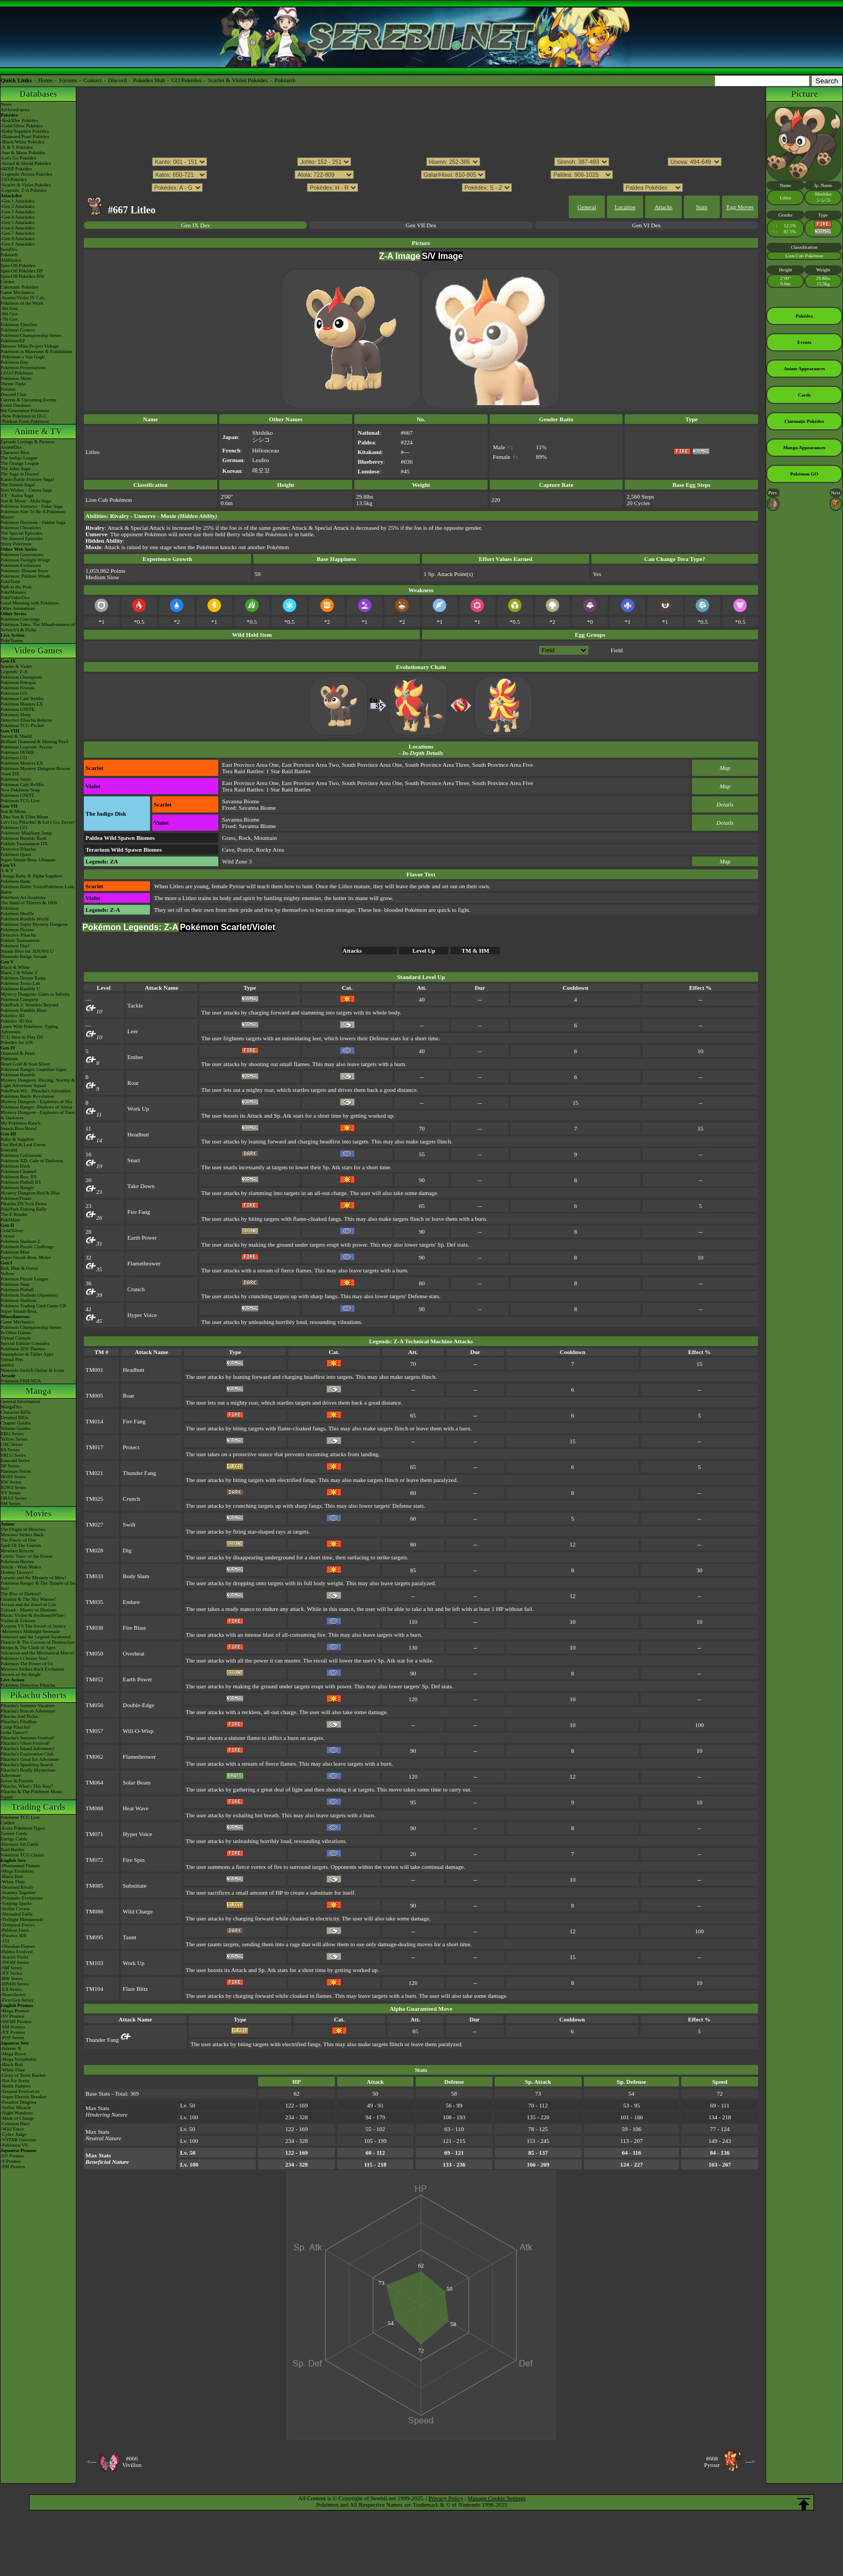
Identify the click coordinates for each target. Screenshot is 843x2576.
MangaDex (11, 1406)
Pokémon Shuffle (17, 913)
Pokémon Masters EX (22, 704)
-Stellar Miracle (16, 2107)
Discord (117, 80)
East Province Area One (250, 764)
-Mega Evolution (17, 1871)
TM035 (94, 1602)
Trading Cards (38, 1806)
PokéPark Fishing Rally (24, 1209)
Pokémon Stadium (18, 1300)
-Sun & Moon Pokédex (23, 152)
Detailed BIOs (14, 1417)
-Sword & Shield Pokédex (26, 163)
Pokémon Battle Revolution (27, 1096)
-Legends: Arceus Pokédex (26, 174)
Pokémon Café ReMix (22, 698)
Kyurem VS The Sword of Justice (33, 1626)
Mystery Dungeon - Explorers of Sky (37, 1101)
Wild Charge (138, 1911)
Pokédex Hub (149, 80)
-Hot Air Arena (15, 2080)
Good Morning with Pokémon (30, 603)
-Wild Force (12, 2129)
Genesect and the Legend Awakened (35, 1636)
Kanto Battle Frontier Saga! (27, 479)
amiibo (7, 1365)
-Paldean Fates (15, 1930)
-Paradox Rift (14, 1935)
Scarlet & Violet (16, 666)
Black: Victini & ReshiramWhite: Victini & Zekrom (33, 1618)
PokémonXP (13, 340)
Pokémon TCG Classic (23, 1855)
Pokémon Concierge (20, 619)
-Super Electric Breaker (23, 2096)
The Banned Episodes (21, 538)
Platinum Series (16, 1471)
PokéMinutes (13, 592)
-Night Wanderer (17, 2113)
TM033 (94, 1576)
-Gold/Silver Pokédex (21, 125)
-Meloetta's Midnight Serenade (30, 1631)
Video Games (38, 650)
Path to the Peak (16, 586)
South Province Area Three (437, 764)
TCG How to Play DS (22, 1037)
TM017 (94, 1447)
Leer (132, 1031)
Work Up (138, 1108)
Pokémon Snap (15, 1284)
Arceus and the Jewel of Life (28, 1604)
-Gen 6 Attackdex (17, 228)
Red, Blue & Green (19, 1268)
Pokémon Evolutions (21, 565)
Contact (92, 80)
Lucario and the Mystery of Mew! (33, 1577)
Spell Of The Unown (21, 1545)
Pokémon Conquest (19, 999)
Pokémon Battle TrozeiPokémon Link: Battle (38, 889)
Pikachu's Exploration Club (27, 1754)
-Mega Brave (13, 2053)
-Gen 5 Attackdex (17, 222)
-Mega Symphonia (19, 2059)
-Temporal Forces (18, 1924)
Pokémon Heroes (17, 1561)
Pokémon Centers (18, 330)
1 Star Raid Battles (288, 771)
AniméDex (11, 447)
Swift (129, 1524)
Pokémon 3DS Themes (23, 1348)
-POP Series (12, 2037)
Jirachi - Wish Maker (21, 1567)
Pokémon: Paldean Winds (25, 576)
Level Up (423, 950)
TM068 (94, 1808)
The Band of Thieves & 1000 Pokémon (29, 905)
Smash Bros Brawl (19, 1128)
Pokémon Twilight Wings (25, 560)
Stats (701, 207)
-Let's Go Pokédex (19, 158)
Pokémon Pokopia (18, 682)
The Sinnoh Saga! (18, 484)
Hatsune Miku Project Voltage (30, 346)
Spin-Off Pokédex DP (22, 271)
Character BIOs (16, 1412)
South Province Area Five (502, 764)
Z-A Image (399, 256)
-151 (5, 1941)
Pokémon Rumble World (24, 919)
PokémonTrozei (16, 1198)
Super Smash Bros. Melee (26, 1257)
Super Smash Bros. (19, 1311)
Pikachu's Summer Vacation (27, 1705)
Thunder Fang (139, 1473)
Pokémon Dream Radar (23, 978)
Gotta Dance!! (14, 1732)
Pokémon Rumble (18, 1074)
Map (724, 768)
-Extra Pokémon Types (23, 1828)
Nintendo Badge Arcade (24, 956)
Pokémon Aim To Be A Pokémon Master (33, 514)
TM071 (94, 1834)
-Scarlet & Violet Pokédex (26, 185)
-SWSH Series (14, 1962)
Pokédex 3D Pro (16, 1021)
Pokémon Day (14, 362)
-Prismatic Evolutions (21, 1898)
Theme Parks (13, 383)
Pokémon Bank (15, 881)
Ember (135, 1057)
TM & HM (475, 950)
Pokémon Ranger (17, 1187)
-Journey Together (18, 1892)
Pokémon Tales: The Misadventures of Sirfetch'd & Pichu (38, 627)
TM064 (94, 1782)
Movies (38, 1513)
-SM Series (11, 1967)
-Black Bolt (12, 1876)
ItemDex (9, 249)
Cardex (8, 281)
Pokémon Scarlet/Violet (227, 927)
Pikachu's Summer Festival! (28, 1737)
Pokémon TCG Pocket (22, 725)
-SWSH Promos (16, 2021)
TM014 (94, 1421)
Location (625, 207)
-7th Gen (9, 319)
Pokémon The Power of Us (27, 1663)
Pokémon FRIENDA (21, 1381)
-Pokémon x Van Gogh (23, 356)
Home (45, 80)
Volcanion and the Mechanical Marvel (37, 1653)
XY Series (10, 1492)
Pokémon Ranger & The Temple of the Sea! (38, 1585)
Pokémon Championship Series (31, 335)
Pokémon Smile (16, 779)
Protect (131, 1447)
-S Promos (11, 2161)
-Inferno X (11, 2048)
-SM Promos (13, 2027)
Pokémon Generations (22, 554)
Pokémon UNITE (17, 709)
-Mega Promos (15, 2010)
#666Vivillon (131, 2461)
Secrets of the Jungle (21, 1674)
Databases (37, 93)
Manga (38, 1390)
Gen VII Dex (420, 225)
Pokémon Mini (15, 1252)
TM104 (94, 1988)
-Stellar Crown (15, 1908)
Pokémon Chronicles (21, 527)
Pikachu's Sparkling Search (27, 1764)
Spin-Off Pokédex (18, 265)
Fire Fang (138, 1211)
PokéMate (10, 1219)
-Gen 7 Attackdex (17, 233)
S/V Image (442, 256)
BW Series (11, 1482)
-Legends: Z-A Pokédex (24, 190)
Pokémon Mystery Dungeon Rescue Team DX (35, 771)
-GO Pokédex (14, 179)
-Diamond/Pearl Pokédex (25, 136)
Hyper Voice (142, 1315)
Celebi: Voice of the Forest (26, 1556)
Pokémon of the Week (22, 303)
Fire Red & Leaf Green (23, 1144)
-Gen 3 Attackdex (17, 211)
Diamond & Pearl (18, 1053)
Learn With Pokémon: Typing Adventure (29, 1029)
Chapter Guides (16, 1423)
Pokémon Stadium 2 (20, 1241)
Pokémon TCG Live (20, 800)
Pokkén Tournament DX (24, 843)
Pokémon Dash (15, 1166)
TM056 (94, 1705)
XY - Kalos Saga (17, 495)
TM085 (94, 1885)
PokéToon (10, 581)
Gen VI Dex (646, 225)
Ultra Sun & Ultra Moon (24, 816)
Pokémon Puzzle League (24, 1279)
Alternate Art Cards (19, 1844)
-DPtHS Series (15, 1984)
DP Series (10, 1466)
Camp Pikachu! (16, 1727)
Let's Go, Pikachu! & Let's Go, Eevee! (38, 822)
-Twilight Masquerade (22, 1919)
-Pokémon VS (14, 2145)
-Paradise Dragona (19, 2102)
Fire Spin (134, 1860)
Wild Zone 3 (237, 861)
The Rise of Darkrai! (21, 1593)
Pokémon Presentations (23, 367)
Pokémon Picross (17, 929)
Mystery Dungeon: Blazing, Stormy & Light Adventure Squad (38, 1082)
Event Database (16, 405)
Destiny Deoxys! (17, 1572)
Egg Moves (739, 207)
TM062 (94, 1756)
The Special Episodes (21, 533)
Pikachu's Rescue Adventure (28, 1711)
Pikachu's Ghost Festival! (25, 1743)
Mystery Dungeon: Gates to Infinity (35, 994)
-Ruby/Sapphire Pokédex (25, 131)
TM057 (94, 1731)
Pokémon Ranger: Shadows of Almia (37, 1107)
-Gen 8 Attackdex (17, 238)
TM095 (94, 1937)
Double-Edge (138, 1705)
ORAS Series (13, 1498)
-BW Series (12, 1978)
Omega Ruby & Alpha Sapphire (31, 876)
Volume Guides (16, 1428)
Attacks (663, 207)
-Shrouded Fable (17, 1914)
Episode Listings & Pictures (28, 441)
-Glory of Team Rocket (23, 2075)
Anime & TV (38, 431)
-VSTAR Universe (19, 2139)
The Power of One (18, 1540)
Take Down (141, 1186)
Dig (127, 1550)
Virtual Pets (12, 1359)
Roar (133, 1083)
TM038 (94, 1627)
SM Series (10, 1503)
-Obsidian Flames (18, 1946)
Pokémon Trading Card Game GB (34, 1305)
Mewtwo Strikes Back (22, 1534)
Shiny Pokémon (16, 543)
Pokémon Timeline (19, 324)
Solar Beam (137, 1782)
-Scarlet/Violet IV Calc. (23, 297)
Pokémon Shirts (16, 378)
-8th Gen (9, 313)
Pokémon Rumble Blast (24, 1010)
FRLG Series (13, 1455)
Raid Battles (12, 1849)
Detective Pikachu (18, 849)
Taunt (129, 1937)
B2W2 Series (13, 1487)
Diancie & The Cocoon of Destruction (38, 1642)
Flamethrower (144, 1263)
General (586, 207)
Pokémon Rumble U (20, 988)
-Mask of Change (17, 2118)
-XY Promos (13, 2032)
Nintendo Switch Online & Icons (33, 1370)
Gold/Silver (12, 1230)
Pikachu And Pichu (19, 1716)
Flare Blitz (135, 1988)
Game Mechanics (17, 292)
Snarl (133, 1160)
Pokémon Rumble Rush (24, 838)
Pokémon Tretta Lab (20, 983)
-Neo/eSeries (13, 1994)
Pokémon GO (14, 693)
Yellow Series (14, 1439)
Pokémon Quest (16, 854)
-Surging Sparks (16, 1903)
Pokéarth (284, 80)
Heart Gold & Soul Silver (25, 1064)
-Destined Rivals (17, 1887)
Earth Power (142, 1237)
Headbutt (138, 1134)
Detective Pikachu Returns (26, 720)
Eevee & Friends (17, 1780)
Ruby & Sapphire (17, 1139)
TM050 (94, 1653)
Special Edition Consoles (25, 1343)
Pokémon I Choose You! (24, 1658)
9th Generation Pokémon (25, 410)
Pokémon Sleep (16, 714)
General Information (20, 1401)
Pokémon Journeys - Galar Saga (31, 506)
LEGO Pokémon (17, 373)
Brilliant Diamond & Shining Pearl (34, 741)
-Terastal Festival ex (20, 2091)
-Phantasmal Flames (20, 1865)
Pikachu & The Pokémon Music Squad (31, 1794)
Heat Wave (135, 1808)
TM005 (94, 1395)
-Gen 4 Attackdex (17, 217)
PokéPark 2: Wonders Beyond (30, 1005)
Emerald (9, 1150)
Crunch (136, 1289)
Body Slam (136, 1576)
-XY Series (11, 1973)
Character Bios (15, 452)
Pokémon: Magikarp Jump (26, 833)
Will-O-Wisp (138, 1731)
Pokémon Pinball (17, 1289)
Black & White (15, 967)
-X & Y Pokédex (17, 147)
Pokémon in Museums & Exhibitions (37, 351)
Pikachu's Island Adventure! (28, 1748)
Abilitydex (11, 260)
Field (617, 650)
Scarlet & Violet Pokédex (238, 80)
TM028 (94, 1550)
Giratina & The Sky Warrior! (28, 1599)
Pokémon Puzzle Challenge (27, 1246)
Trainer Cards (14, 1833)
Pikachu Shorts (38, 1695)
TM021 (94, 1473)
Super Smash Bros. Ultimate (28, 859)
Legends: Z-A (14, 671)
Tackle (135, 1005)
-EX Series (11, 1989)
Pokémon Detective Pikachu (28, 1685)
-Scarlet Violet (14, 1957)
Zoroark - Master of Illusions (28, 1610)
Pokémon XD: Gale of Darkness (32, 1160)
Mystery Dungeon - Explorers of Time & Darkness (38, 1115)
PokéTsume (12, 640)
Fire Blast (134, 1627)
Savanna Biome (240, 801)
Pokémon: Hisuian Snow (25, 570)
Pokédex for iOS (17, 1042)
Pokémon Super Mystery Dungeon (34, 924)
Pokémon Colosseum (21, 1155)
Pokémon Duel (15, 945)
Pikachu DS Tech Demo (24, 1203)
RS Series (10, 1449)
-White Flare (13, 1881)
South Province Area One (372, 764)
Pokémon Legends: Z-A (130, 927)
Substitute (134, 1885)
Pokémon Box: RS (19, 1176)
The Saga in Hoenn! (20, 474)
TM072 (94, 1860)
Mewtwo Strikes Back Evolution (32, 1669)
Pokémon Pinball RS (21, 1182)
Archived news (15, 109)
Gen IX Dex (195, 225)
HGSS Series (13, 1476)
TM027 (94, 1524)
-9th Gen (9, 308)
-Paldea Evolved (16, 1951)
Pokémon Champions (21, 677)
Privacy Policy (445, 2498)
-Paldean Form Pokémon (25, 421)
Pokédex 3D (12, 1015)
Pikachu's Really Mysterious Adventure (28, 1772)
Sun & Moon (13, 811)
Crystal (8, 1236)
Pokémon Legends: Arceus (26, 747)
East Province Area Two (310, 764)
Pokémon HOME (17, 752)
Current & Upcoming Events (28, 399)
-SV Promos (12, 2016)
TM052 (94, 1679)
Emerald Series (15, 1460)
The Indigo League (19, 457)
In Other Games (16, 1332)
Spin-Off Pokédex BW (23, 276)
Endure (131, 1602)
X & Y (7, 870)
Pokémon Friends (17, 687)
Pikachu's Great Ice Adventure (30, 1759)
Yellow (8, 1273)
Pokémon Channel (18, 1171)
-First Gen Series (17, 2000)
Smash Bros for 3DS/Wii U (27, 951)
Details (725, 804)
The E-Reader (14, 1214)
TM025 (94, 1498)
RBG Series (12, 1433)
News (6, 104)
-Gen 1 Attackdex (17, 201)
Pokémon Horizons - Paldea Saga (33, 522)
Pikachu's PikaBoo (19, 1721)
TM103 (94, 1963)
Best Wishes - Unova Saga (26, 490)
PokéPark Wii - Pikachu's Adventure (36, 1090)
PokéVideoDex (15, 597)
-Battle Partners (16, 2086)
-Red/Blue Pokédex (19, 120)
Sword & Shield (16, 736)
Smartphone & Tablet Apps (27, 1354)
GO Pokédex (187, 80)
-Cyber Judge (13, 2134)
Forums (68, 80)
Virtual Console (16, 1338)
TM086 (94, 1911)
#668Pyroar (711, 2461)
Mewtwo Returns (17, 1550)
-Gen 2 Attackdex (17, 206)
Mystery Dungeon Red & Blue (30, 1193)
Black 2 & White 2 (19, 972)
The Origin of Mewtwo (23, 1529)
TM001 (94, 1369)
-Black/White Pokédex (23, 142)
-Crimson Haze (15, 2123)
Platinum (9, 1058)
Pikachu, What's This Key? (27, 1786)
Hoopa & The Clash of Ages (28, 1647)
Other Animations (18, 608)
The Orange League (20, 463)
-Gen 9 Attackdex (17, 244)
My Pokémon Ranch (20, 1123)
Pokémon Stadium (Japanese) (29, 1295)
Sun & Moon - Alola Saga (26, 500)
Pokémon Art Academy (23, 897)
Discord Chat (13, 394)
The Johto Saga (16, 468)
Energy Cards (14, 1838)
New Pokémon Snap (20, 790)
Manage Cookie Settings (497, 2498)
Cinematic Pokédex (19, 287)
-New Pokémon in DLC (24, 416)
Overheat (133, 1653)
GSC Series (12, 1444)
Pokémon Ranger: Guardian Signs (34, 1069)
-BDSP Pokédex (16, 168)
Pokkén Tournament (20, 940)
